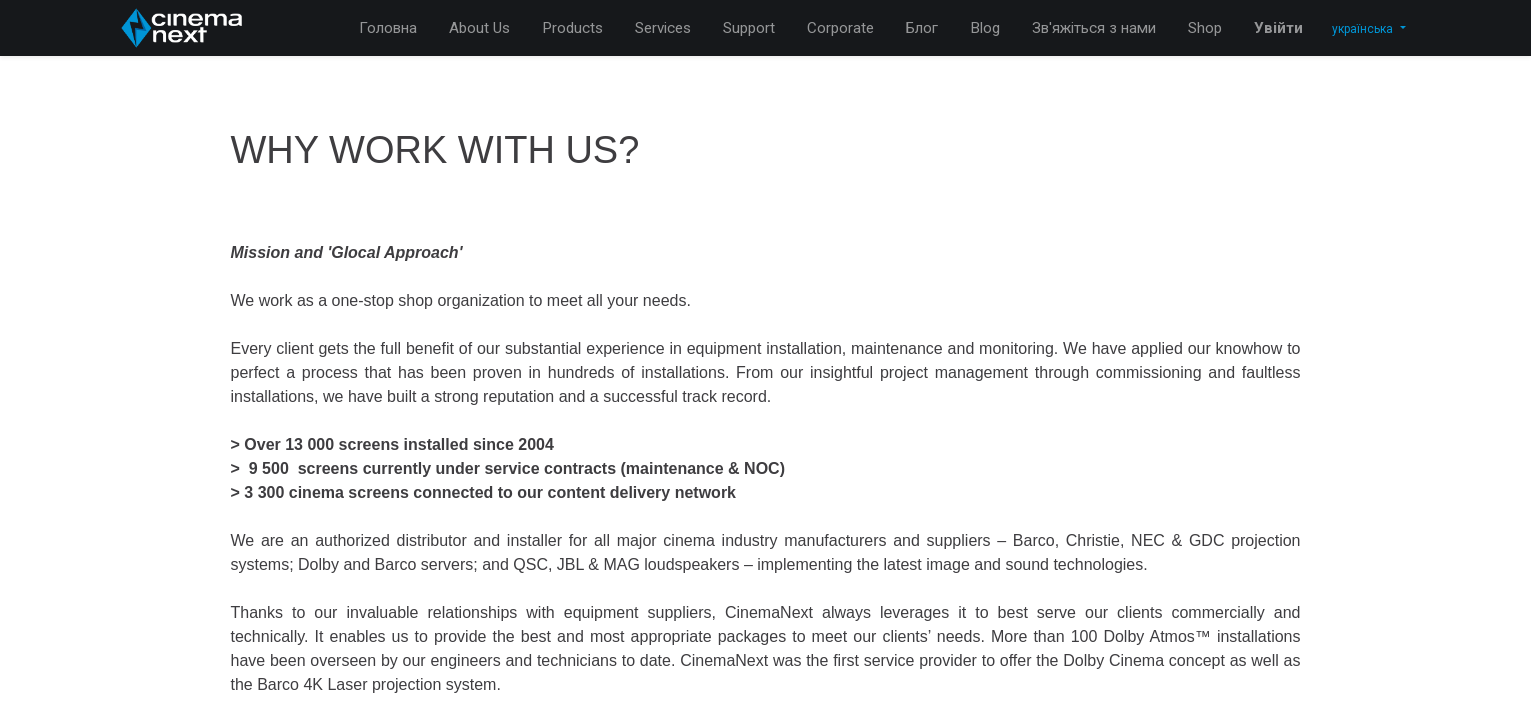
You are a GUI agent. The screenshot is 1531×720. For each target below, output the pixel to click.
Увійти (1278, 28)
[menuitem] (388, 28)
